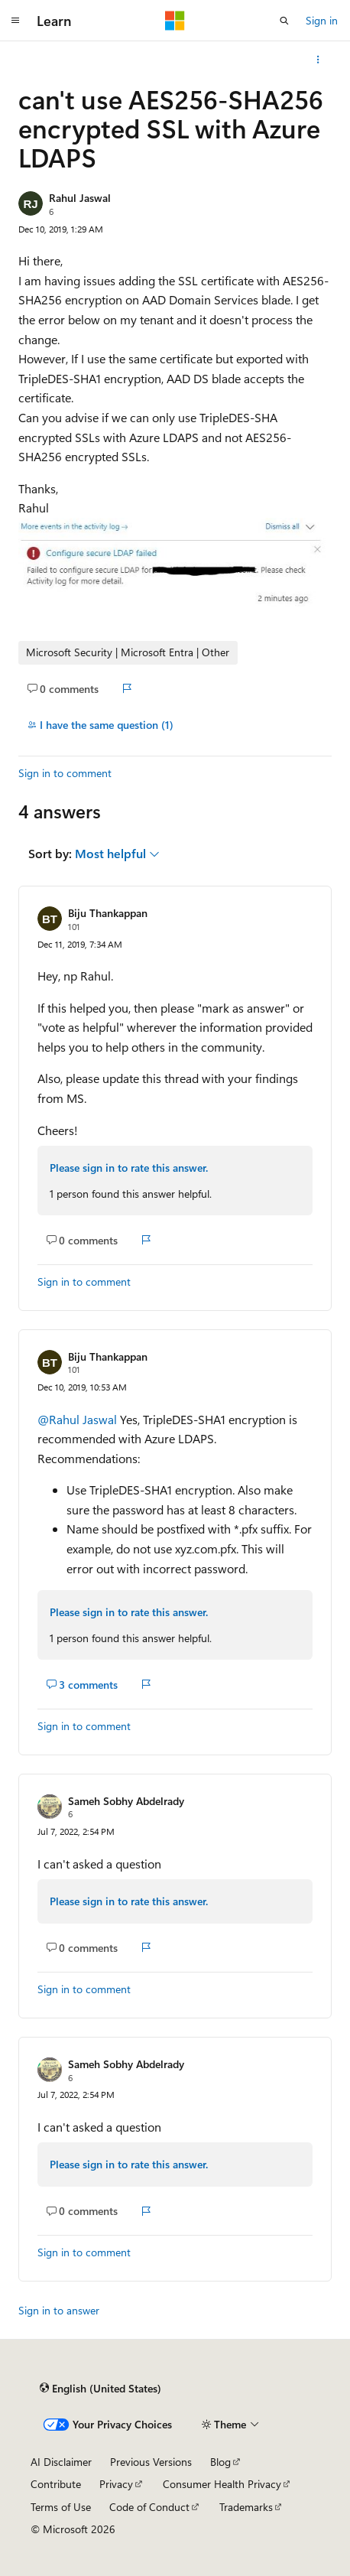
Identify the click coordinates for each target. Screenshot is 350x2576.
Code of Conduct (149, 2507)
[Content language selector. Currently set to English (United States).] (100, 2388)
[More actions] (318, 59)
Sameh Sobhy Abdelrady (126, 1801)
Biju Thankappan (107, 913)
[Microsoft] (175, 21)
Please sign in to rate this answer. (129, 1167)
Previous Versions (151, 2461)
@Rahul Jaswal (78, 1419)
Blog (220, 2461)
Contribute (56, 2484)
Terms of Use (61, 2507)
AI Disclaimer (61, 2461)
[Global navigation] (15, 20)
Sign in (322, 20)
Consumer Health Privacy (222, 2484)
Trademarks (246, 2507)
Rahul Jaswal (80, 197)
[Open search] (284, 20)
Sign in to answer (58, 2310)
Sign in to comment (65, 773)
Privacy (116, 2484)
